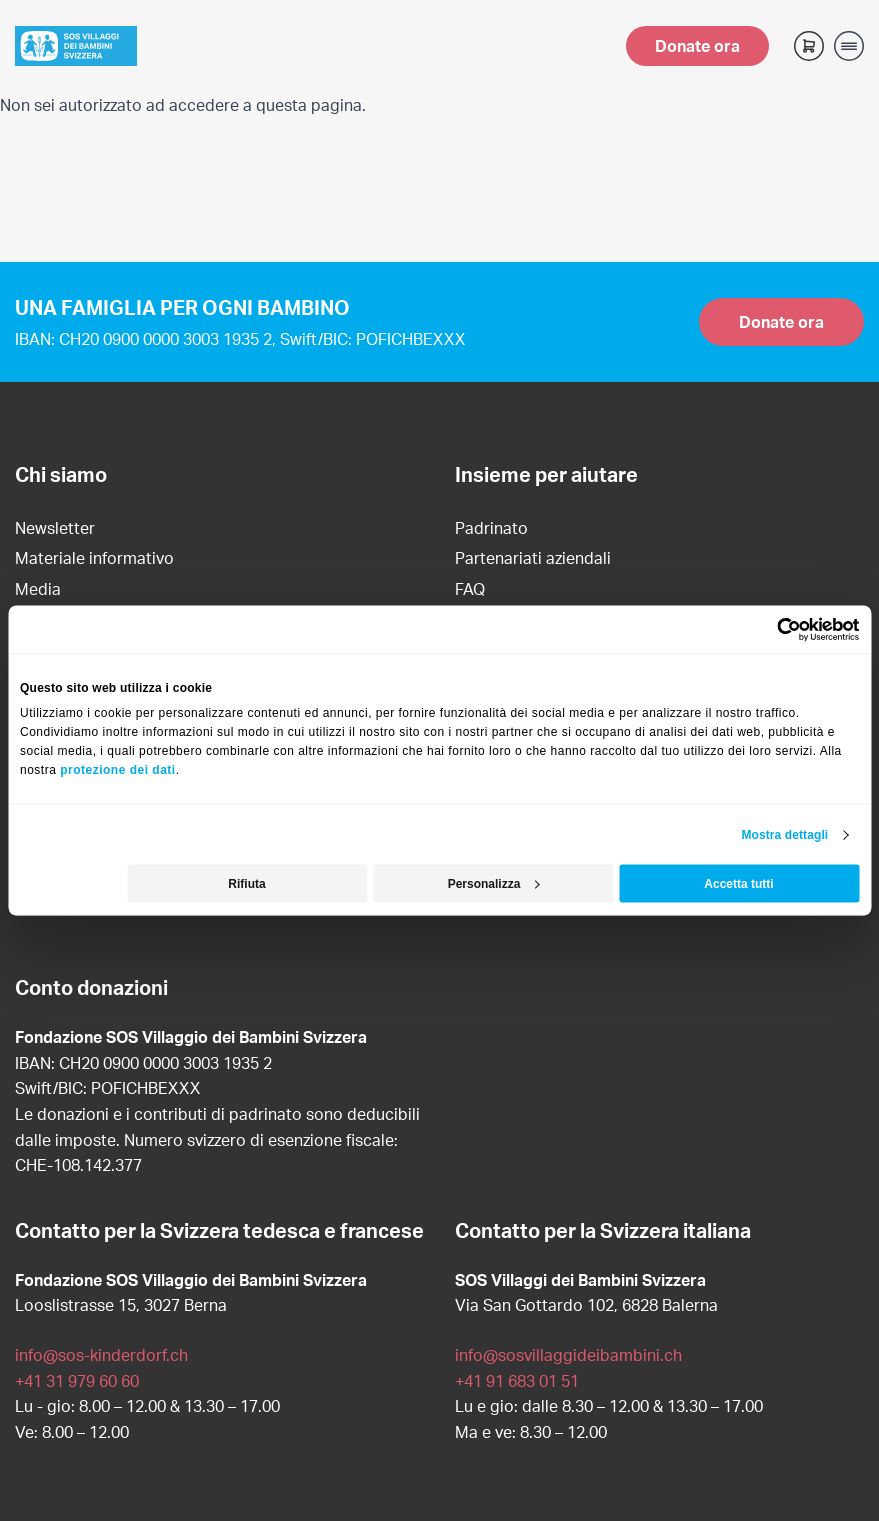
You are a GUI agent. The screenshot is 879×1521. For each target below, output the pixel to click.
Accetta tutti (738, 884)
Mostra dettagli (784, 835)
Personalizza (494, 884)
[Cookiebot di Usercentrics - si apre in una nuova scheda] (771, 629)
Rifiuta (246, 884)
